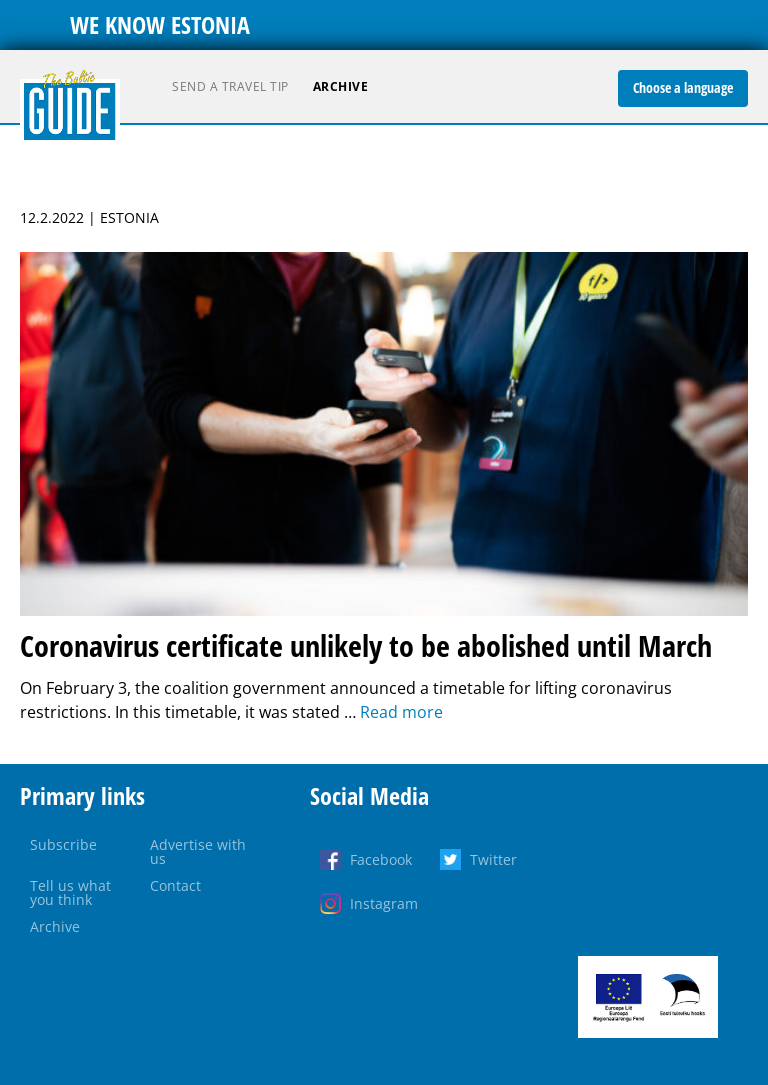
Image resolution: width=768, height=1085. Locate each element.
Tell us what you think (70, 892)
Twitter (493, 859)
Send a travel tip (230, 86)
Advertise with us (198, 851)
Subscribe (63, 844)
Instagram (384, 903)
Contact (175, 885)
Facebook (381, 859)
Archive (341, 86)
